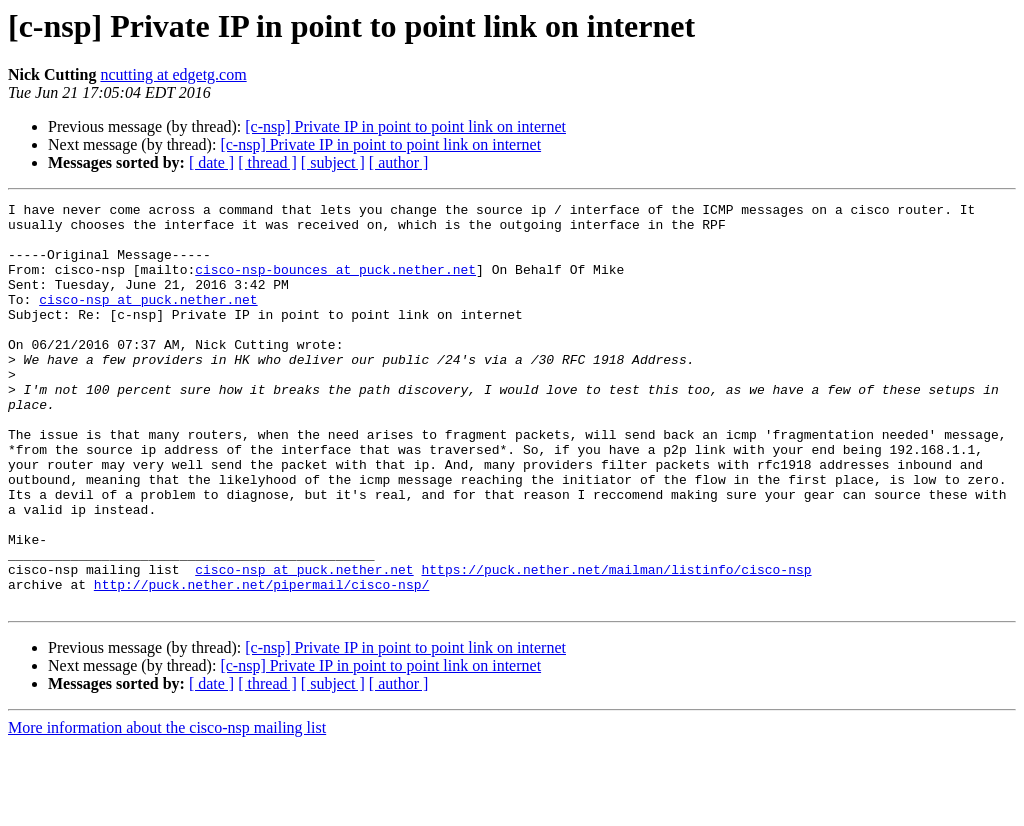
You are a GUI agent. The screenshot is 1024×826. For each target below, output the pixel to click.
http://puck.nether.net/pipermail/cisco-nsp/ (261, 662)
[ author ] (399, 162)
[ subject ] (333, 162)
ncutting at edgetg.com (173, 74)
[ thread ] (267, 162)
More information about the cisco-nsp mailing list (167, 808)
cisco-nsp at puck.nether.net (148, 320)
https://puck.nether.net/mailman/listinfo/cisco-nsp (616, 644)
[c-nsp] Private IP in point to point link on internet (405, 126)
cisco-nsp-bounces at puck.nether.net (335, 284)
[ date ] (211, 162)
